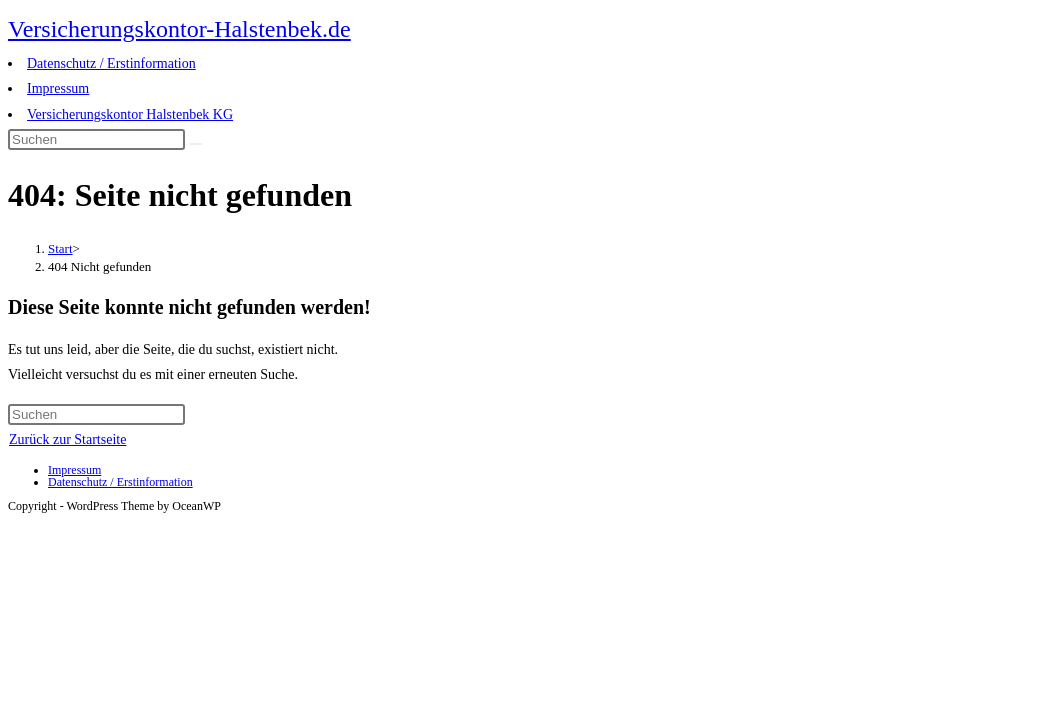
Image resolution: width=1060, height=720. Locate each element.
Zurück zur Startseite (67, 439)
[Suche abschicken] (196, 144)
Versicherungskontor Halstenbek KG (130, 114)
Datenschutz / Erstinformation (111, 63)
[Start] (60, 248)
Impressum (58, 88)
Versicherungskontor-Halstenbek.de (179, 29)
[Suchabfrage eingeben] (96, 139)
